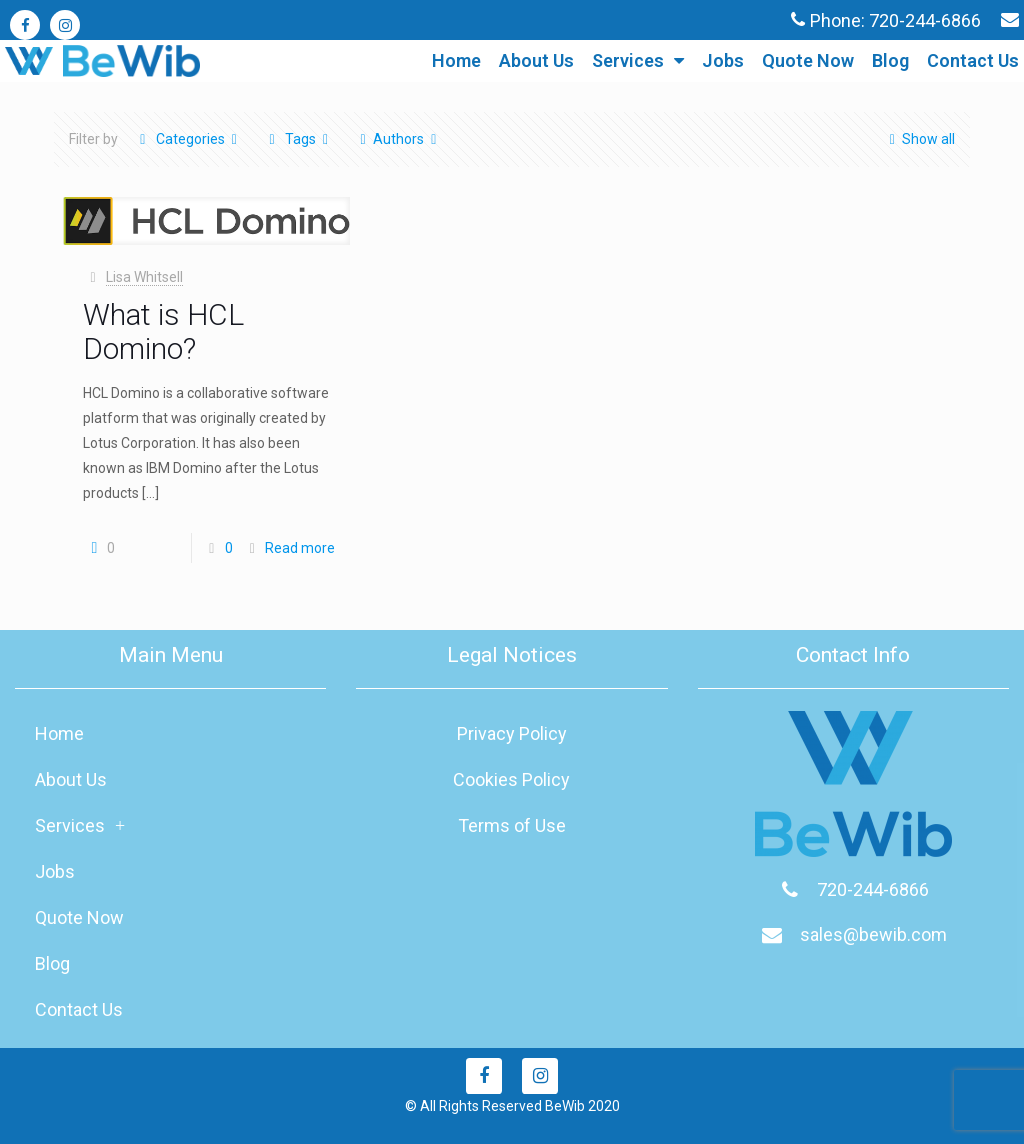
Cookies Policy (511, 779)
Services (638, 61)
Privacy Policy (512, 733)
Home (456, 61)
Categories (188, 139)
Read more (300, 548)
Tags (298, 139)
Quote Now (808, 61)
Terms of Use (512, 825)
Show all (918, 139)
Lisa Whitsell (144, 277)
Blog (890, 61)
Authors (398, 139)
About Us (536, 61)
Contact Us (973, 61)
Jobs (723, 61)
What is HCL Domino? (163, 331)
